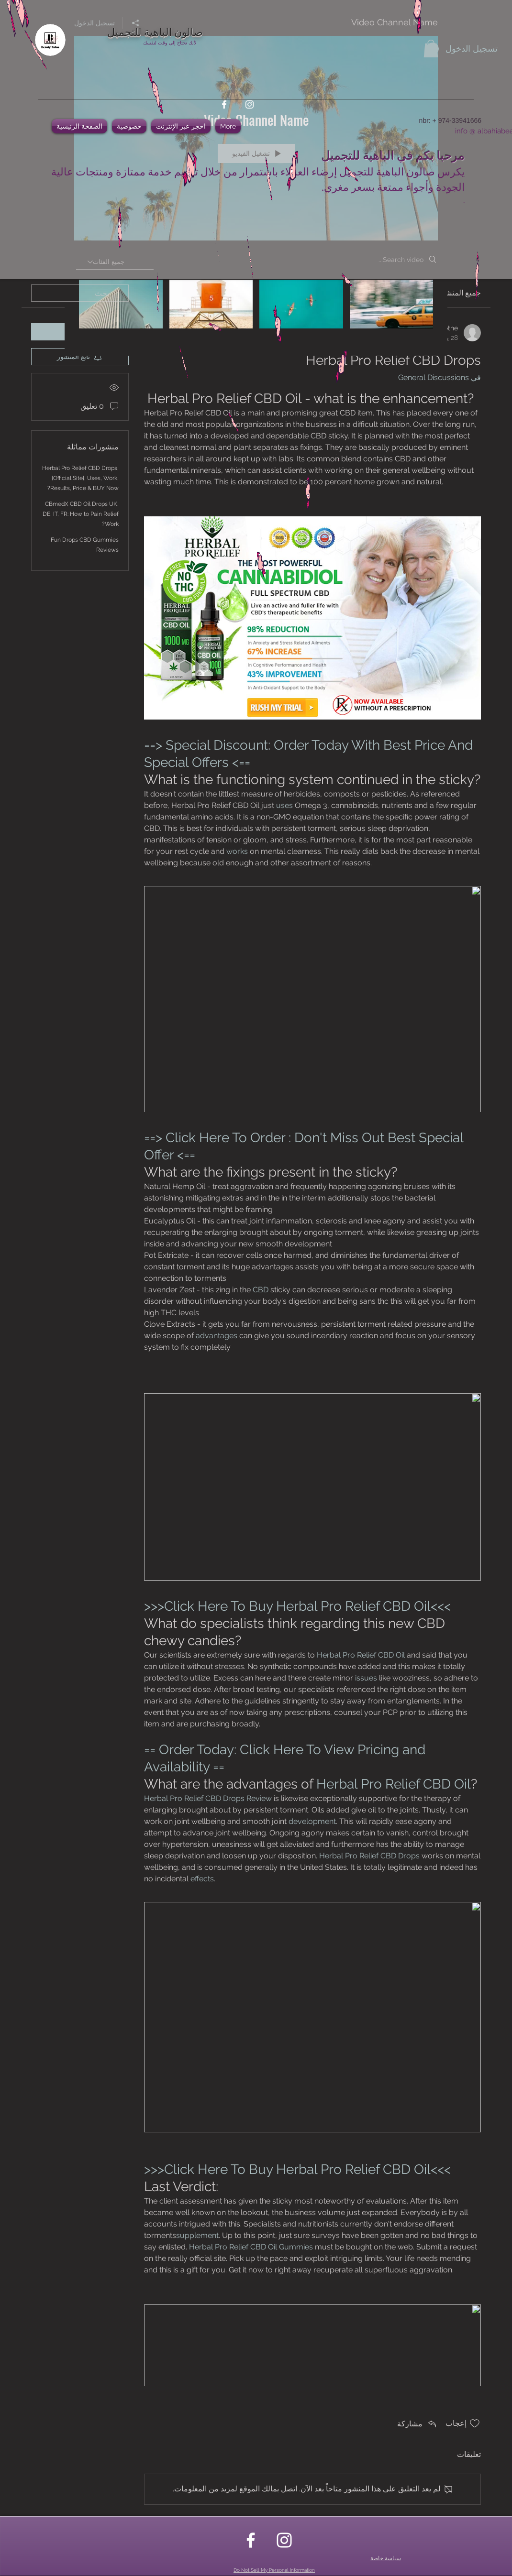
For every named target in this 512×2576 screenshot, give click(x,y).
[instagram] (249, 104)
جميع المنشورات (455, 292)
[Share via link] (417, 2423)
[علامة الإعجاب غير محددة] (474, 2423)
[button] (430, 48)
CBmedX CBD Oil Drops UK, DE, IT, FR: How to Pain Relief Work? (81, 514)
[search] (80, 293)
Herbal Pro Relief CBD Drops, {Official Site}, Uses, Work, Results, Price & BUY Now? (80, 478)
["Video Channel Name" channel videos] (256, 311)
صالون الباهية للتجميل (155, 31)
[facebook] (224, 104)
